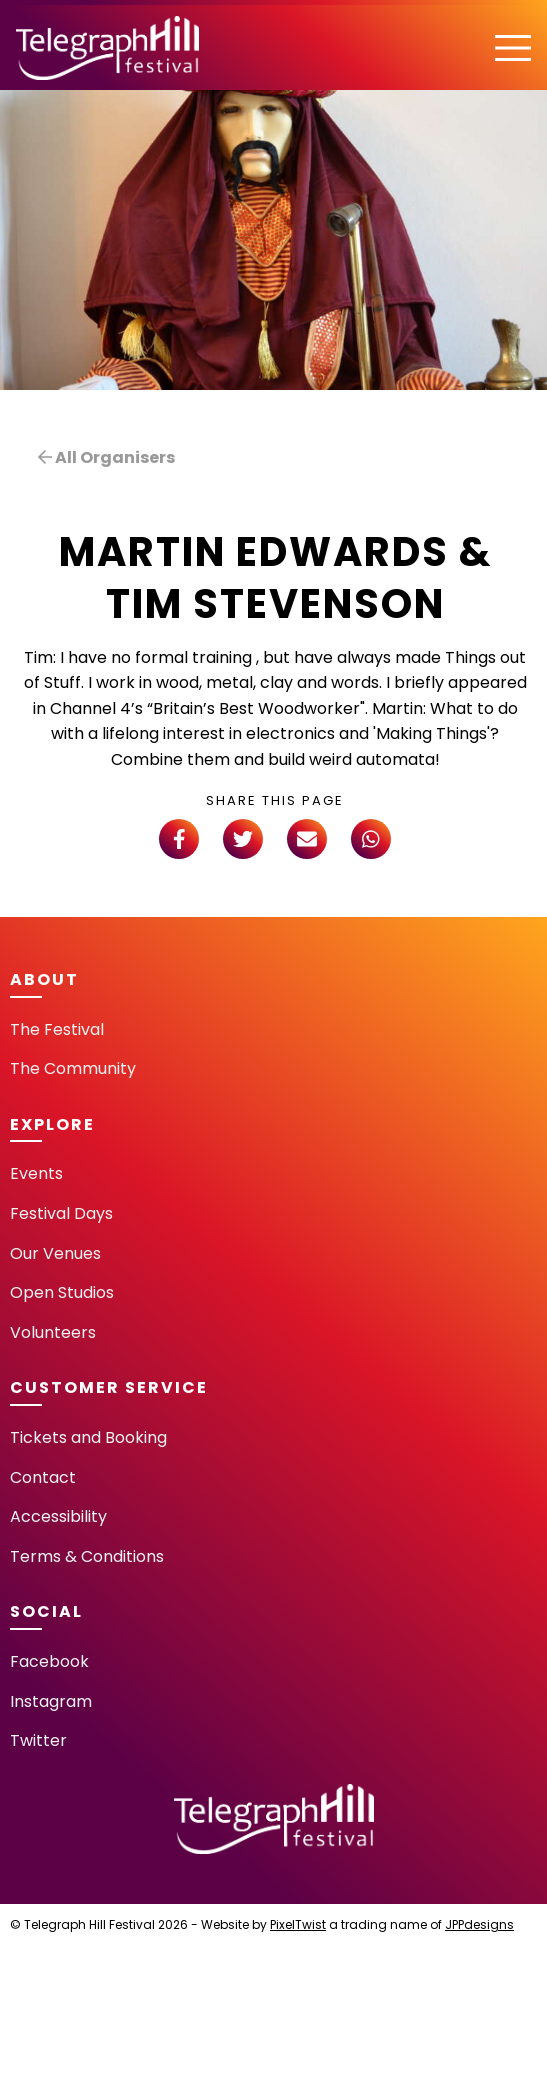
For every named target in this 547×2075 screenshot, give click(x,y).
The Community (73, 1068)
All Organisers (106, 457)
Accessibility (58, 1516)
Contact (43, 1477)
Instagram (51, 1701)
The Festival (57, 1029)
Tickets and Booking (88, 1437)
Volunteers (53, 1332)
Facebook (49, 1661)
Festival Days (61, 1213)
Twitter (38, 1740)
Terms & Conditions (87, 1556)
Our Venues (55, 1253)
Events (36, 1173)
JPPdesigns (479, 1924)
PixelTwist (298, 1924)
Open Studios (62, 1292)
